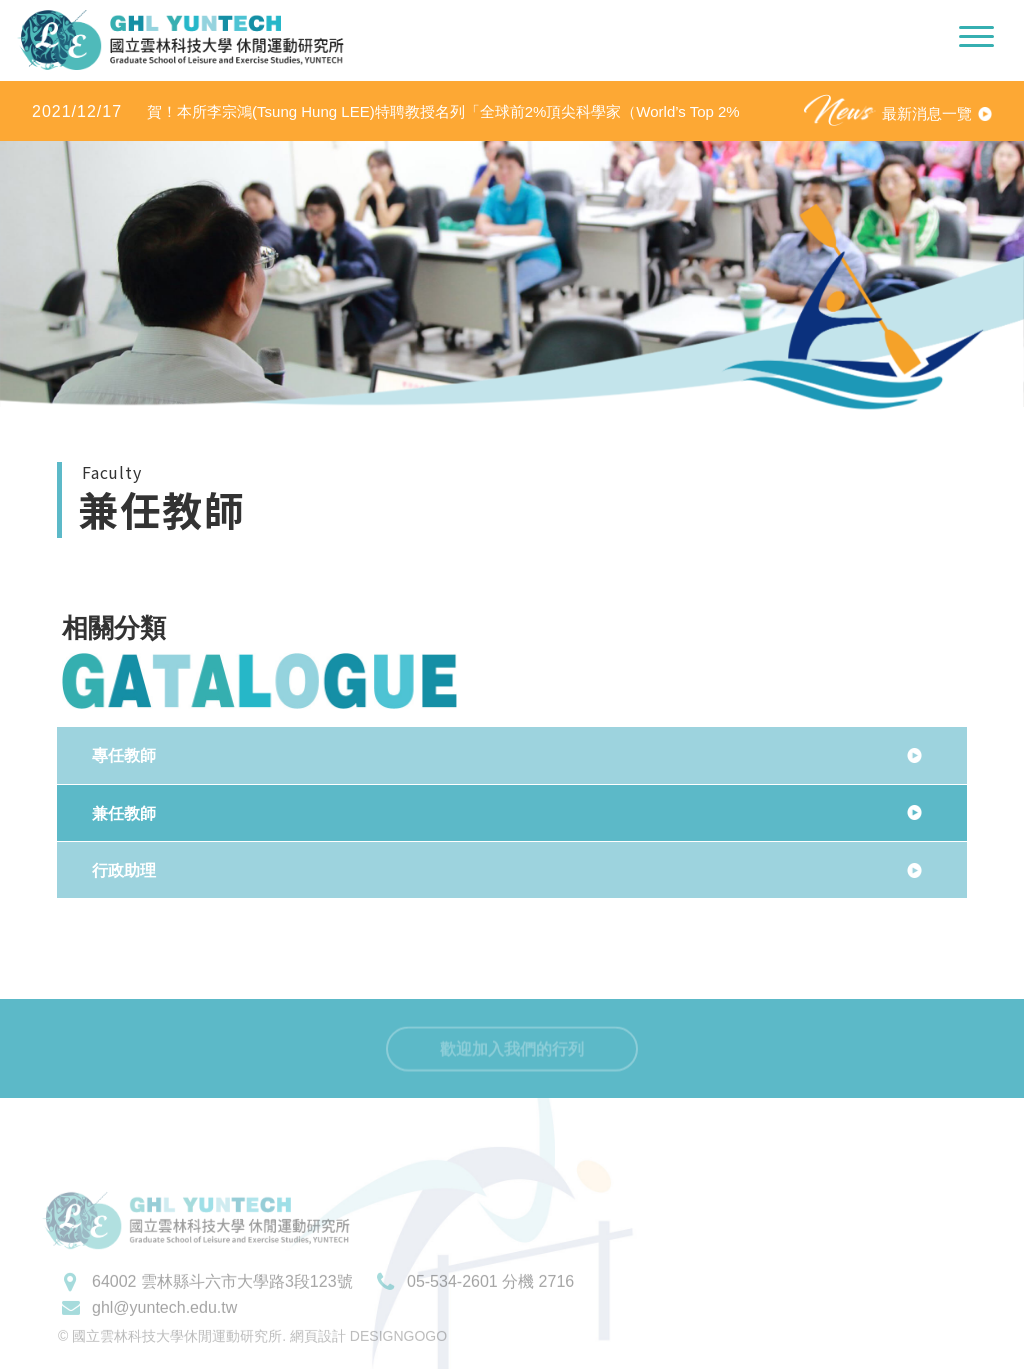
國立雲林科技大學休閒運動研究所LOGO (180, 40)
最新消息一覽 (927, 113)
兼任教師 (124, 813)
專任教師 (124, 755)
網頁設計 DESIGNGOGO (368, 1358)
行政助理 (124, 870)
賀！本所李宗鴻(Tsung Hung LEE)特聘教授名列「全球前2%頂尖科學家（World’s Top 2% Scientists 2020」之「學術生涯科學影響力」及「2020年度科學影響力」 (386, 112)
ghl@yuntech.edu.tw (164, 1329)
